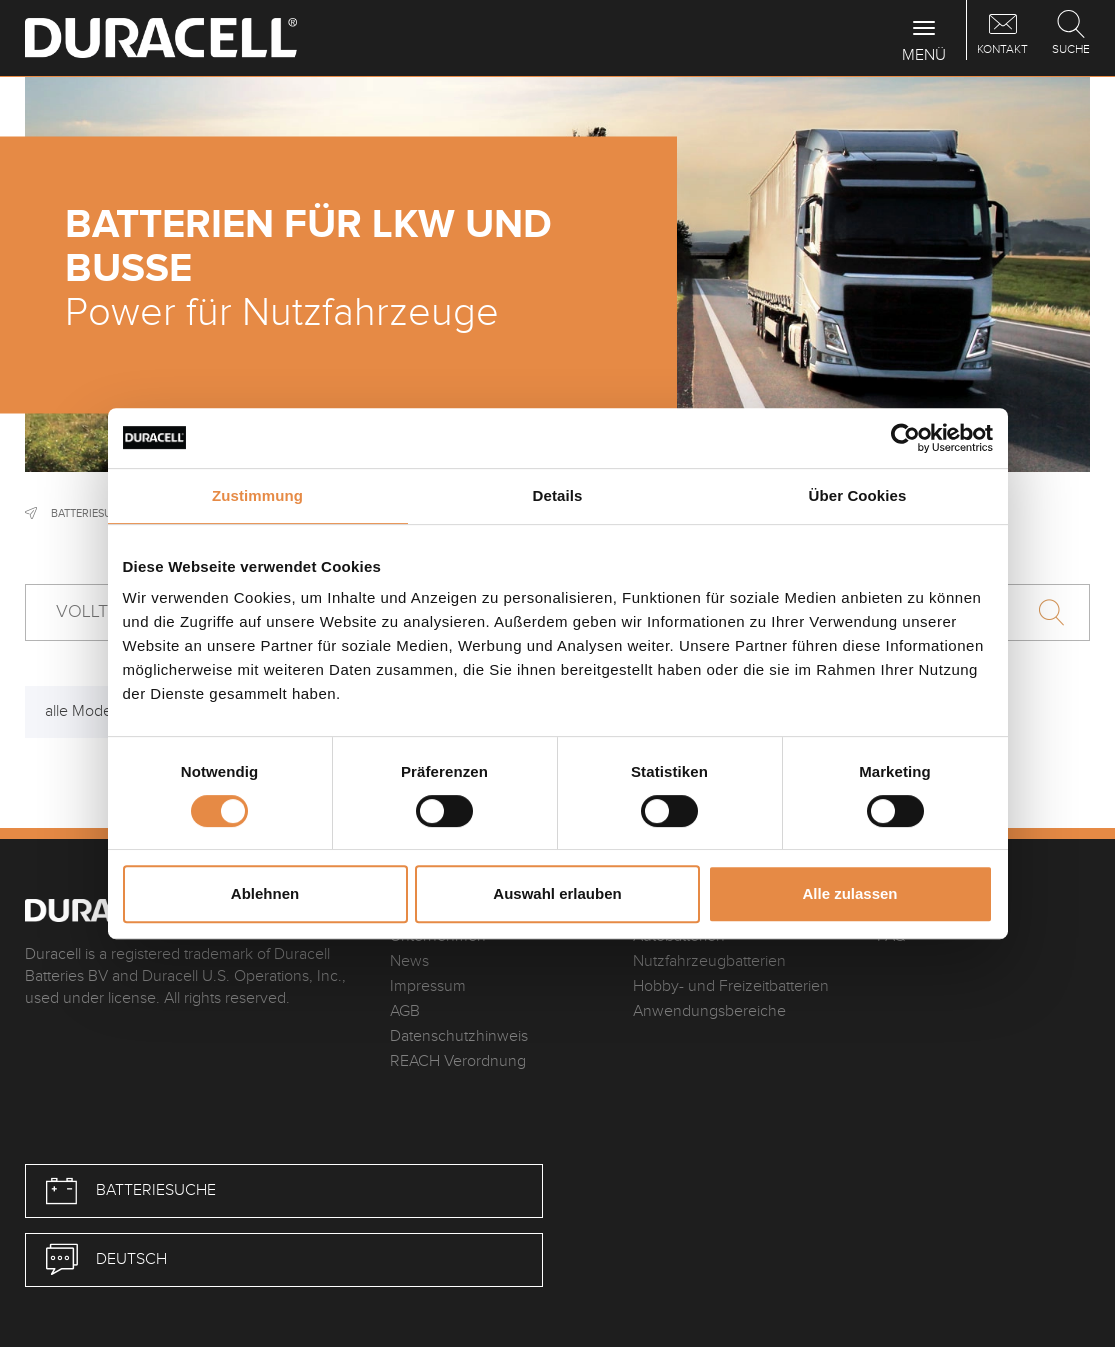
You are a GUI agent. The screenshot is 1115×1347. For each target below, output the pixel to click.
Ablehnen (265, 893)
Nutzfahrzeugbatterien (709, 961)
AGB (405, 1011)
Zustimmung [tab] (257, 495)
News (409, 961)
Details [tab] (558, 495)
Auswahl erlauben (557, 893)
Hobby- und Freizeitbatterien (731, 986)
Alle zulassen (849, 893)
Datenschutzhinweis (459, 1036)
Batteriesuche (92, 513)
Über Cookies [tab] (858, 495)
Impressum (428, 986)
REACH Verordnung (458, 1061)
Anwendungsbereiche (709, 1011)
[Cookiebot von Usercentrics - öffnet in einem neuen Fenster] (905, 438)
